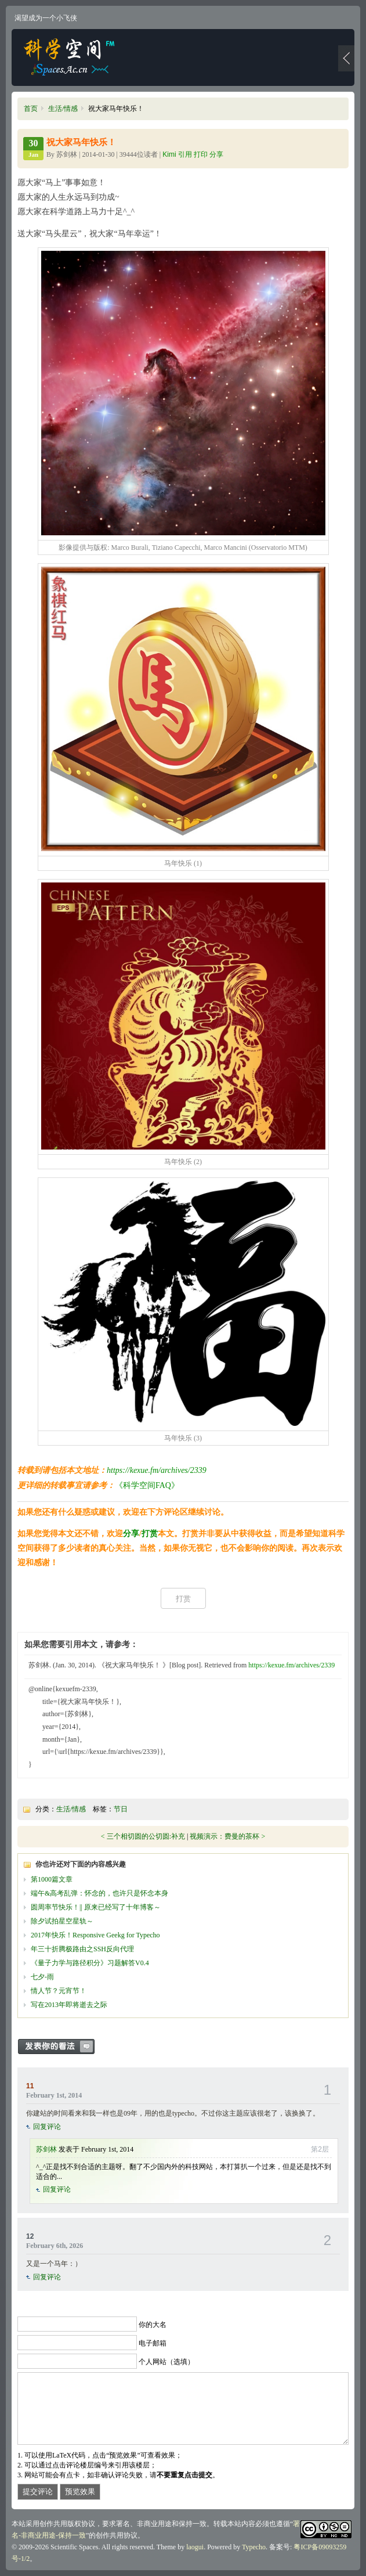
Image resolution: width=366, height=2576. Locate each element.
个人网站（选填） (166, 2362)
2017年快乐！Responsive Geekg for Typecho (95, 1935)
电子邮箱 (152, 2343)
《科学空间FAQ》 (147, 1485)
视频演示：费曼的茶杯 (224, 1836)
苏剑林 (46, 2149)
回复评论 (47, 2127)
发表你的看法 (62, 2046)
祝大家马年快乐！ (81, 142)
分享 (131, 1533)
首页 (31, 109)
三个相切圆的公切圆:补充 (146, 1836)
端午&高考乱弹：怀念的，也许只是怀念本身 (99, 1893)
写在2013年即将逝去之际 (69, 2005)
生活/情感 (63, 109)
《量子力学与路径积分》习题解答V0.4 (90, 1963)
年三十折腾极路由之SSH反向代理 (82, 1949)
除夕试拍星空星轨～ (62, 1921)
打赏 (150, 1533)
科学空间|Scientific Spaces (70, 57)
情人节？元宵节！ (58, 1991)
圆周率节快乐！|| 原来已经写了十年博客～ (96, 1907)
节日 (121, 1809)
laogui (195, 2547)
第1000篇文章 (52, 1879)
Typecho (254, 2547)
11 (30, 2086)
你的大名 (152, 2325)
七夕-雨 (42, 1977)
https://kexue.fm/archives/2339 (156, 1470)
